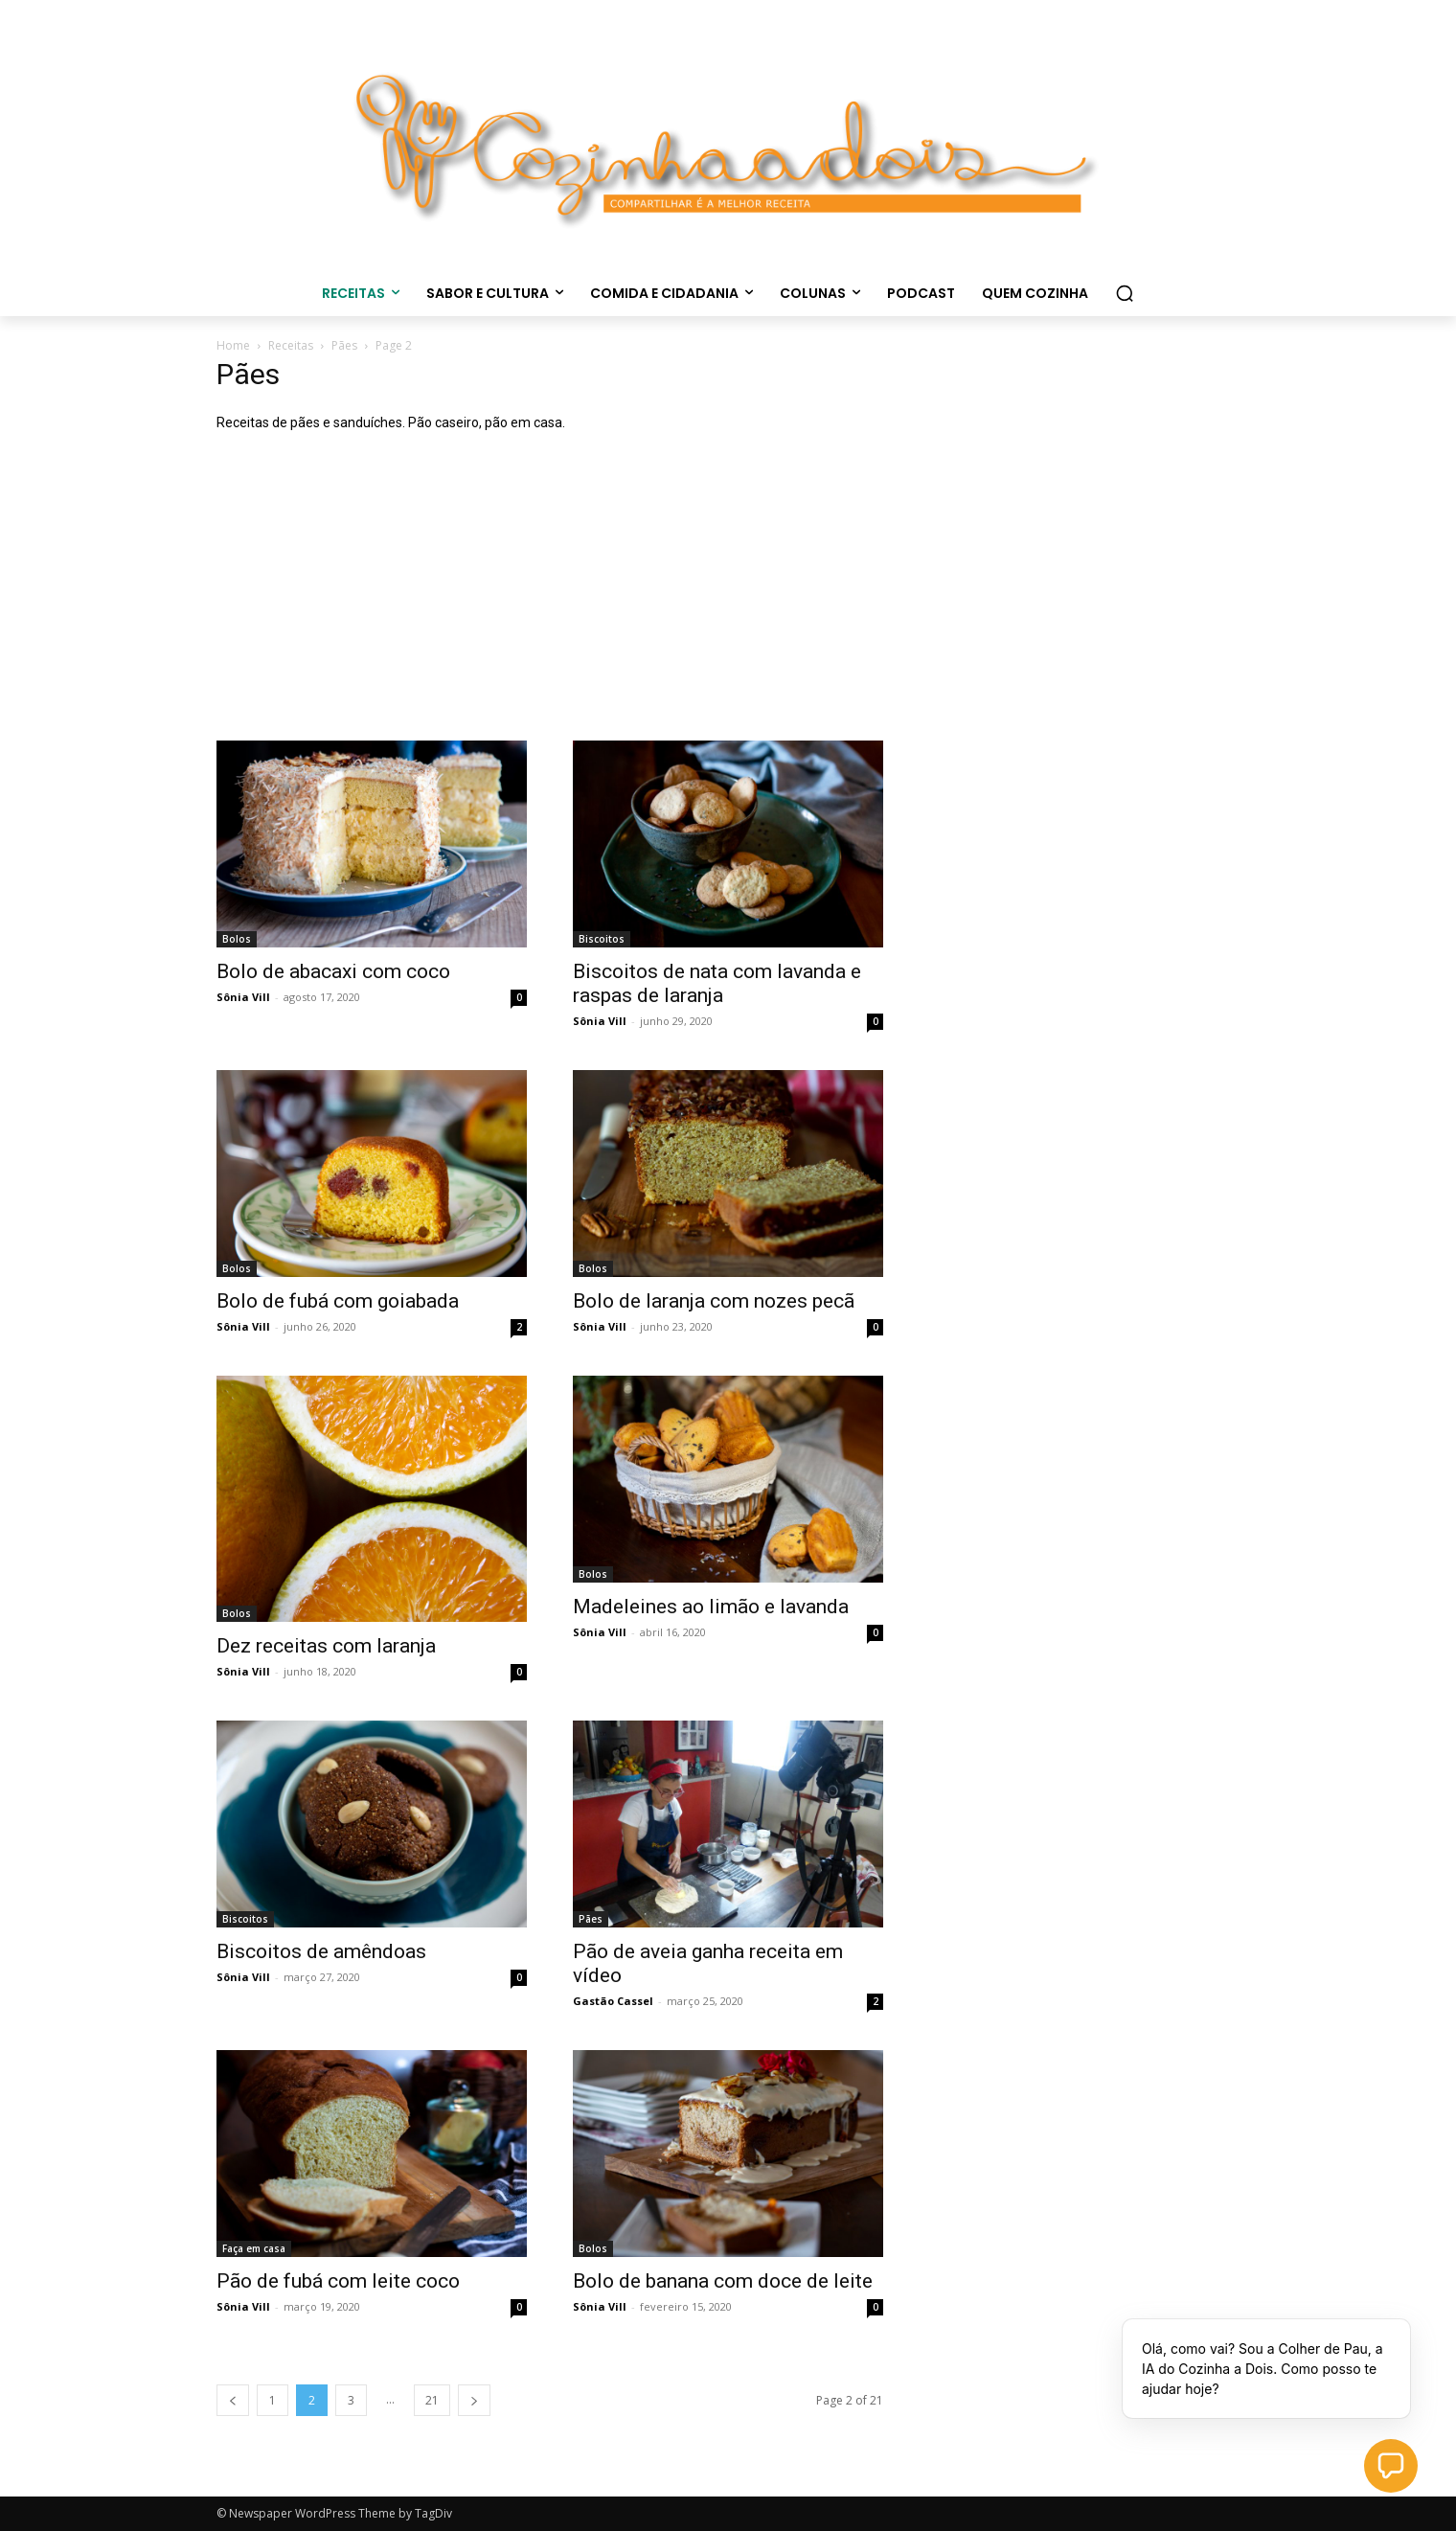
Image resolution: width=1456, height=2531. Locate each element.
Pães (344, 345)
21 (432, 2400)
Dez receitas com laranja (326, 1645)
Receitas (290, 345)
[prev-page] (232, 2400)
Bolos (236, 939)
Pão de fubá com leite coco (338, 2280)
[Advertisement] (728, 597)
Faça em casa (253, 2248)
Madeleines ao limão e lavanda (711, 1606)
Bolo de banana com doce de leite (723, 2280)
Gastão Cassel (613, 2001)
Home (233, 345)
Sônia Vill (243, 997)
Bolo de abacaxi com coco (333, 971)
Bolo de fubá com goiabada (337, 1300)
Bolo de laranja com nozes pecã (713, 1300)
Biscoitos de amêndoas (321, 1951)
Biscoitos (602, 939)
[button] (1125, 293)
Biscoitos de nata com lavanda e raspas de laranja (717, 983)
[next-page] (474, 2400)
